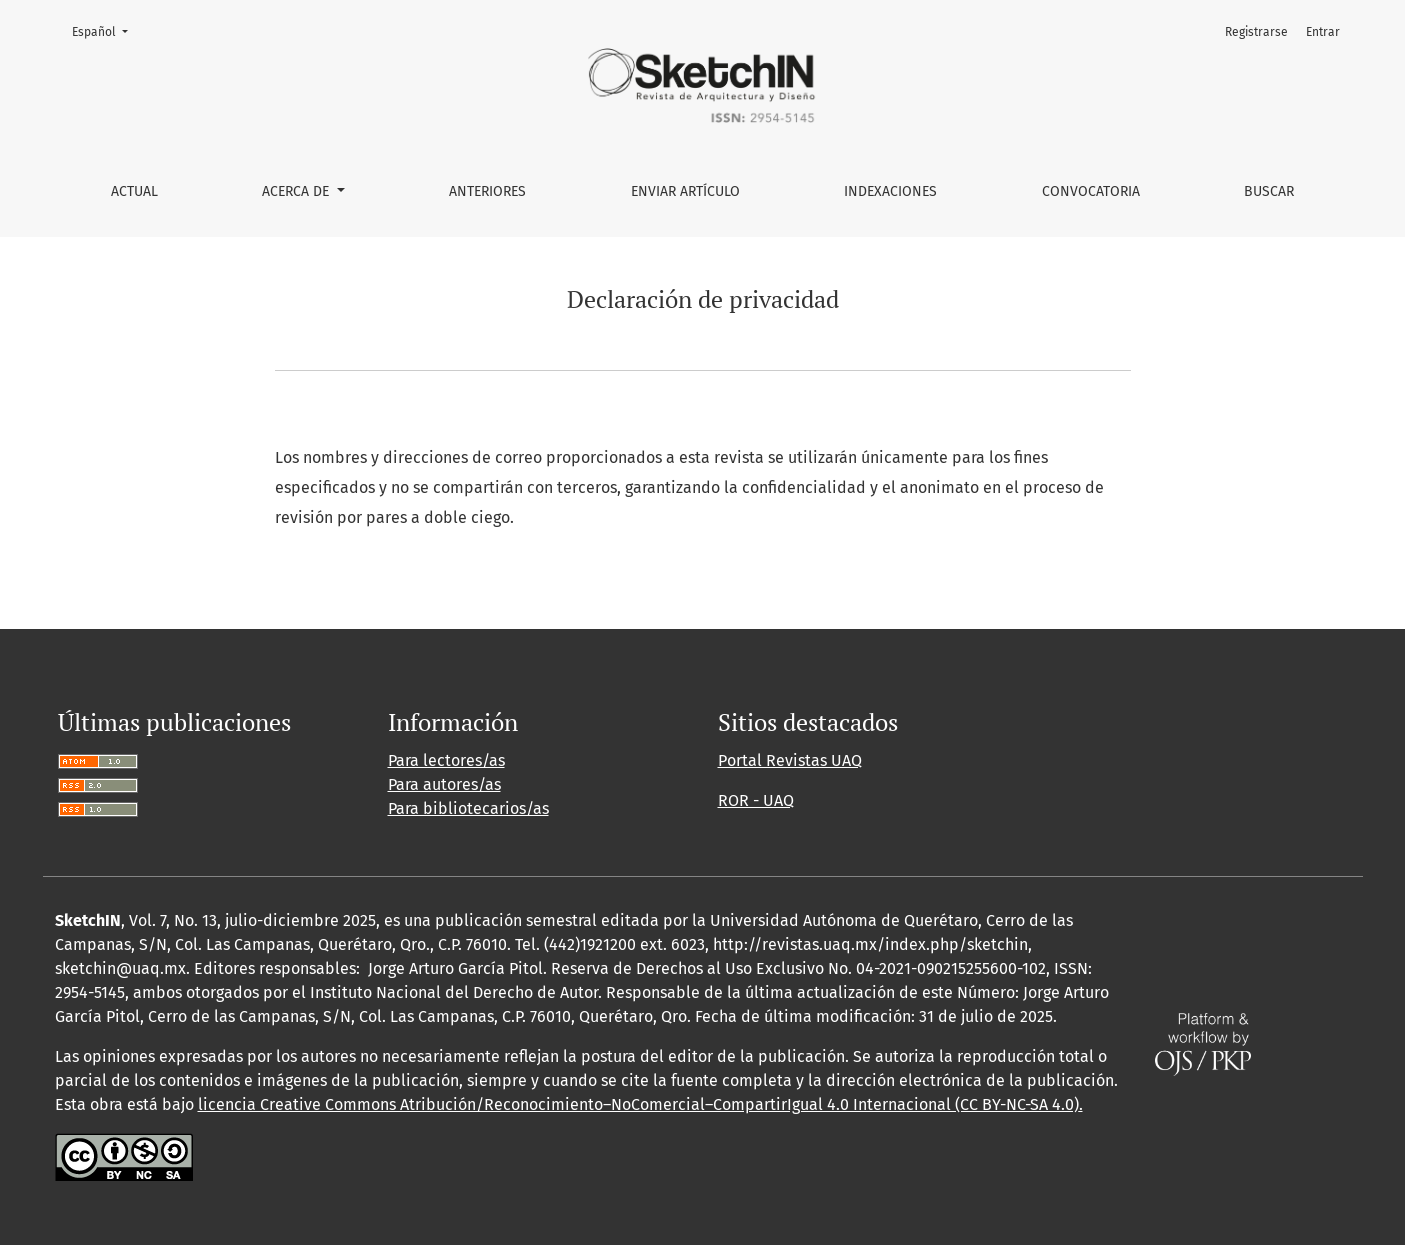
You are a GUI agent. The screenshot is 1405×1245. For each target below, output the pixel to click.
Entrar (1323, 32)
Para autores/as (444, 784)
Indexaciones (890, 191)
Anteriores (487, 191)
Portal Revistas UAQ (790, 760)
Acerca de (297, 191)
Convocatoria (1091, 191)
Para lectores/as (446, 760)
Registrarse (1256, 32)
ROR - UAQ (756, 800)
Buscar (1269, 191)
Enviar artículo (685, 191)
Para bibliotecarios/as (468, 808)
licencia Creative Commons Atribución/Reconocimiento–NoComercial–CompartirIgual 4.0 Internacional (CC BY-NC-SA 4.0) (638, 1104)
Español (106, 30)
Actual (134, 191)
